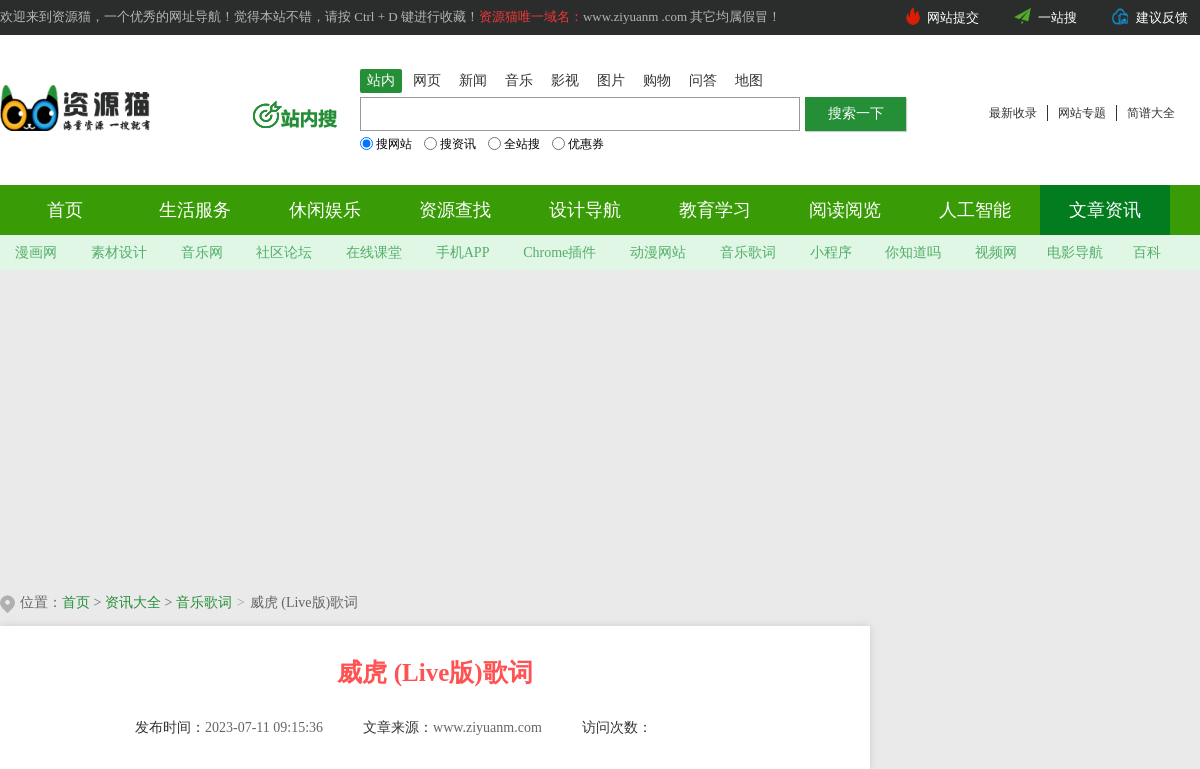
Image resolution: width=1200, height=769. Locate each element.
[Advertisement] (350, 425)
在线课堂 (374, 252)
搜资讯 (450, 144)
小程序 (831, 252)
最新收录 (1013, 113)
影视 (565, 80)
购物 (657, 80)
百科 (1147, 252)
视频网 (996, 252)
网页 (427, 80)
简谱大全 (1151, 113)
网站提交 (953, 17)
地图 (749, 80)
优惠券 (578, 144)
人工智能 (975, 210)
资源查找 (455, 210)
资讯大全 (133, 602)
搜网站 (386, 144)
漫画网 (36, 252)
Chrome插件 (559, 252)
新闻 (473, 80)
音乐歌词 (748, 252)
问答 (703, 80)
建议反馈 (1162, 17)
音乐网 (202, 252)
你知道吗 (913, 252)
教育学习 (715, 210)
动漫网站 (658, 252)
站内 (381, 80)
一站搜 (1057, 17)
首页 (65, 210)
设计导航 (585, 210)
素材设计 (119, 252)
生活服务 (195, 210)
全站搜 (514, 144)
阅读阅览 (845, 210)
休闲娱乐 (325, 210)
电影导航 (1075, 252)
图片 (611, 80)
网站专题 (1082, 113)
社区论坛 (284, 252)
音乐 (519, 80)
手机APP (463, 252)
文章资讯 (1105, 210)
